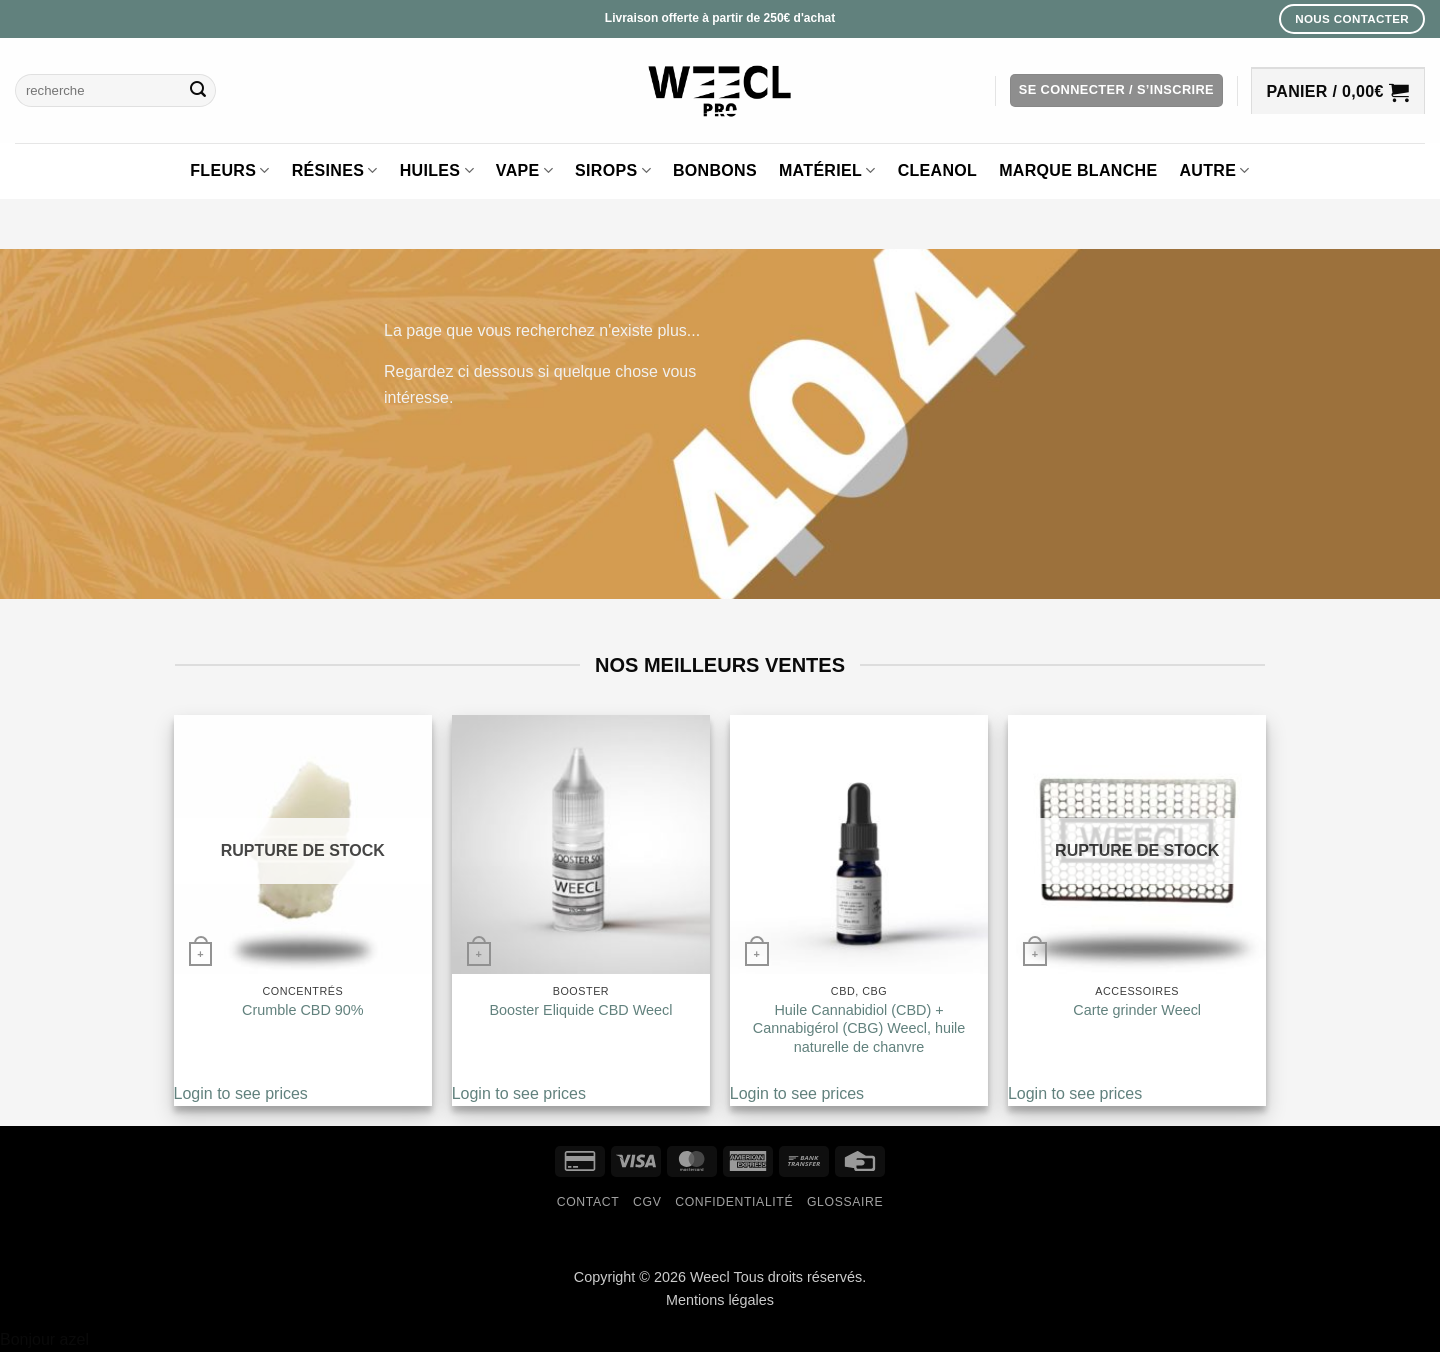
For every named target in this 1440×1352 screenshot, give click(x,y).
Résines (335, 170)
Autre (1214, 170)
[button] (1116, 90)
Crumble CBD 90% (303, 1010)
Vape (524, 170)
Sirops (613, 170)
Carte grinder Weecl (1137, 1010)
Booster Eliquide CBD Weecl (580, 1010)
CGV (647, 1202)
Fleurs (229, 170)
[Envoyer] (198, 91)
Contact (588, 1202)
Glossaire (845, 1202)
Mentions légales (720, 1300)
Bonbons (715, 170)
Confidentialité (734, 1202)
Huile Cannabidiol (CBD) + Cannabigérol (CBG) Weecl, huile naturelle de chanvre (859, 1028)
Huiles (437, 170)
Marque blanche (1078, 170)
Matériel (827, 170)
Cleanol (938, 170)
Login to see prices (241, 1093)
